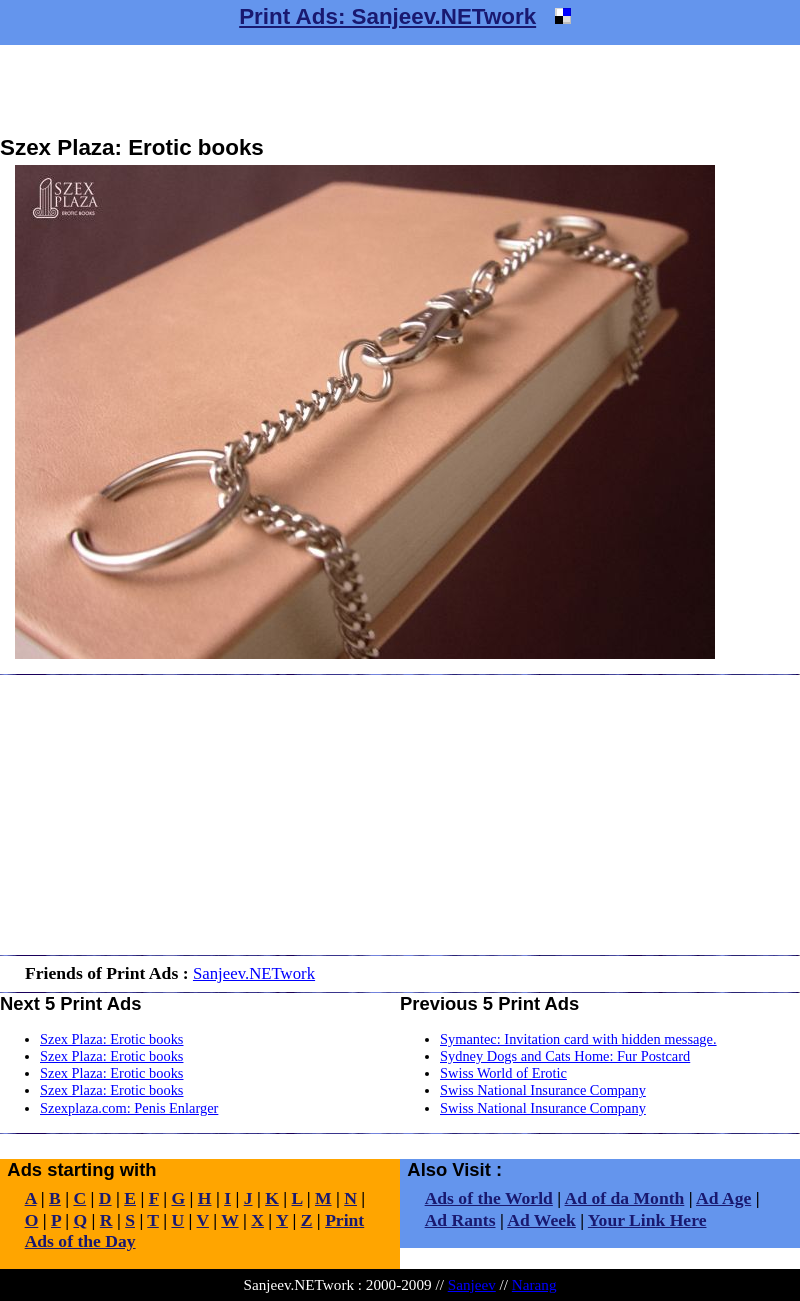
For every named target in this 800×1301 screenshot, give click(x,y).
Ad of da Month (625, 1198)
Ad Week (541, 1220)
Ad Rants (460, 1220)
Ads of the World (489, 1198)
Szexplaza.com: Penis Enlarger (129, 1108)
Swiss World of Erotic (503, 1073)
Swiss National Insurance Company (543, 1090)
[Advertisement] (400, 90)
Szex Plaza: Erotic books (111, 1039)
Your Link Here (647, 1220)
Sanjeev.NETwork (254, 973)
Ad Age (723, 1198)
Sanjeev (472, 1284)
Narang (534, 1284)
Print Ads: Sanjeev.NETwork (387, 16)
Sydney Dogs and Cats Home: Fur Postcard (565, 1056)
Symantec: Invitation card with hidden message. (578, 1039)
